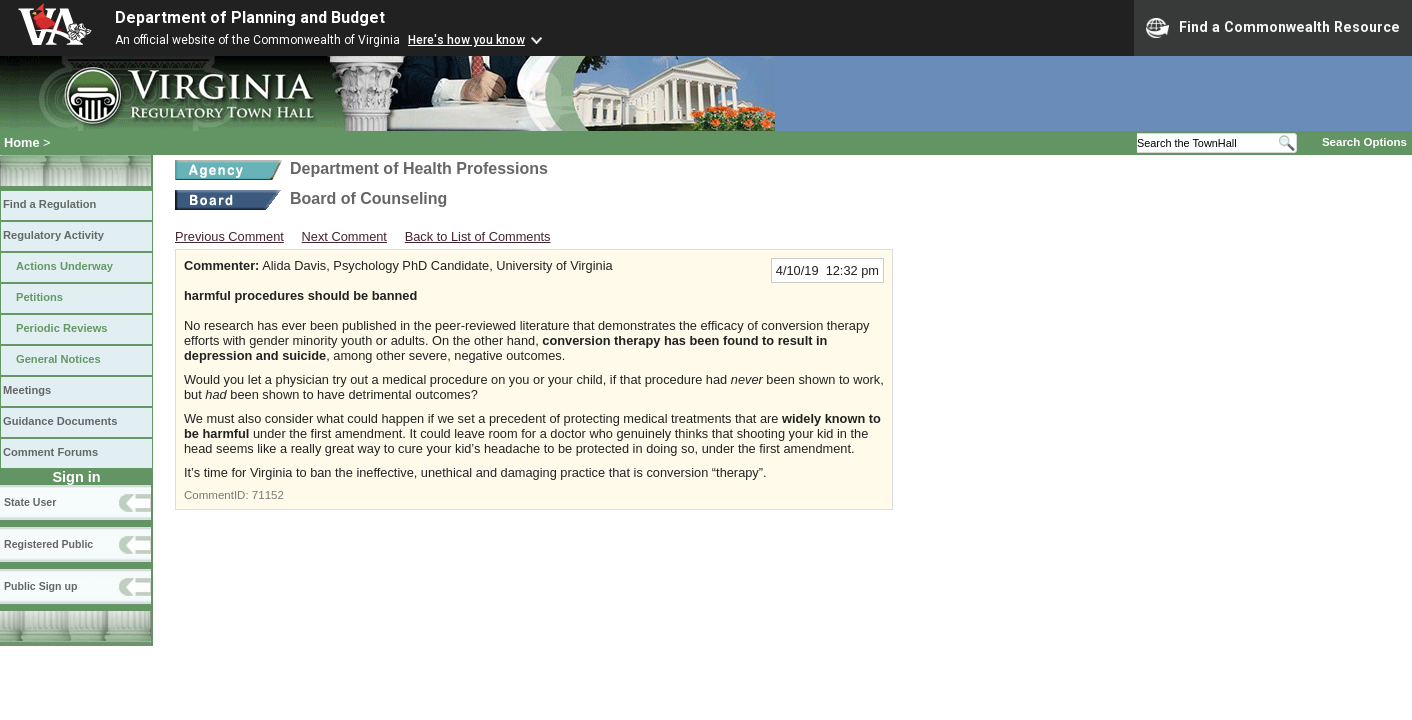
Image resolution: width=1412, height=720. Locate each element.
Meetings (27, 390)
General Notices (58, 359)
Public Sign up (40, 586)
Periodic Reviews (62, 328)
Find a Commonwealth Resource (1273, 28)
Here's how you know (466, 40)
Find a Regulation (49, 204)
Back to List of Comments (478, 236)
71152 (268, 495)
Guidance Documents (60, 421)
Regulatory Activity (53, 235)
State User (30, 502)
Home (22, 142)
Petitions (39, 297)
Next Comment (344, 236)
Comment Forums (50, 452)
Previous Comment (229, 236)
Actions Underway (64, 266)
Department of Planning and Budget (250, 17)
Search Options (1364, 142)
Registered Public (48, 544)
